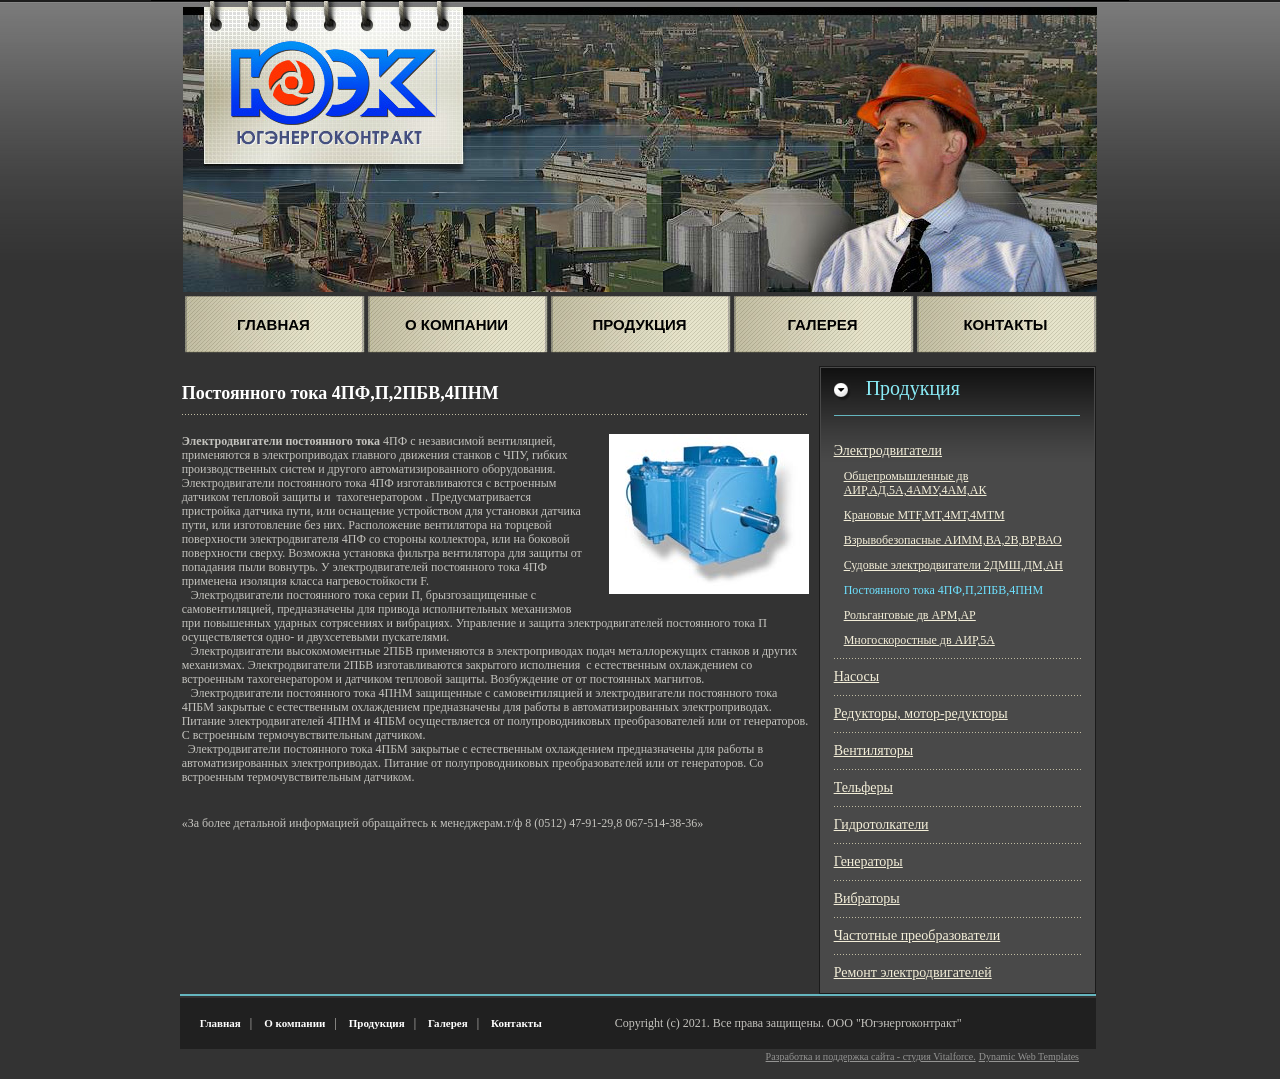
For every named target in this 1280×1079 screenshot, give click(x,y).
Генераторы (868, 861)
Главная (273, 324)
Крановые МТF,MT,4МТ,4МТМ (924, 515)
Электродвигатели (888, 450)
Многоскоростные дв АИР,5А (919, 640)
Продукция (640, 324)
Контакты (1005, 324)
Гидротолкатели (881, 824)
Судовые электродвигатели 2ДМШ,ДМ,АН (953, 565)
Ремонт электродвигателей (913, 972)
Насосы (857, 676)
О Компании (456, 324)
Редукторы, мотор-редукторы (921, 713)
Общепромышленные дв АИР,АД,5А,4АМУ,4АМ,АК (915, 483)
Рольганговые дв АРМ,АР (910, 615)
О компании (294, 1023)
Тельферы (863, 787)
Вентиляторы (873, 750)
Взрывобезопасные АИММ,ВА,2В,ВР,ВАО (953, 540)
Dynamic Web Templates (1029, 1056)
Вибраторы (867, 898)
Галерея (823, 324)
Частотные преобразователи (917, 935)
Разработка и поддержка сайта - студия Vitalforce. (871, 1056)
